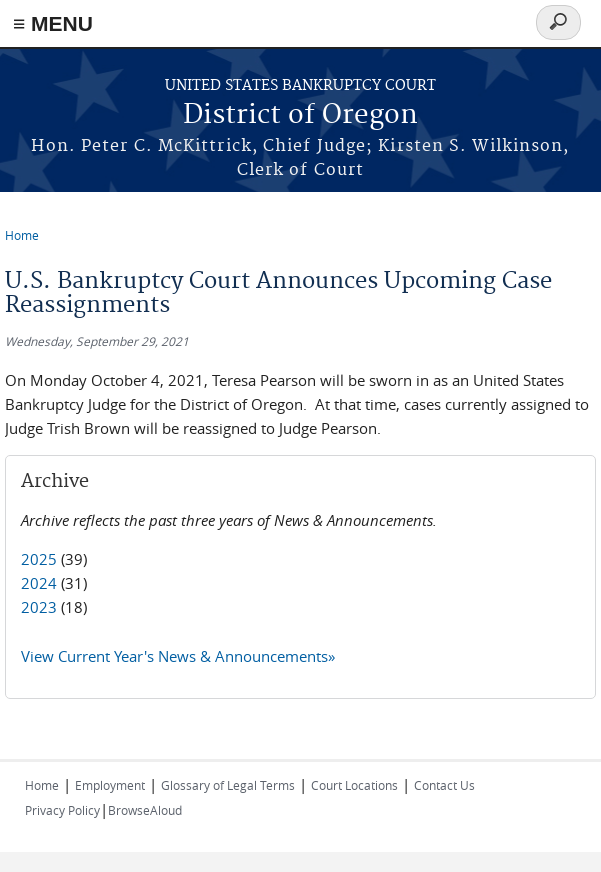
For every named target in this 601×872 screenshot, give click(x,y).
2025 (39, 559)
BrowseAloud (145, 810)
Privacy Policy (62, 810)
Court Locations (354, 785)
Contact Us (444, 785)
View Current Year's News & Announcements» (178, 656)
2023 (39, 607)
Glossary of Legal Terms (228, 785)
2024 (39, 583)
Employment (110, 785)
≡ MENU (53, 23)
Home (22, 235)
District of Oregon (300, 115)
